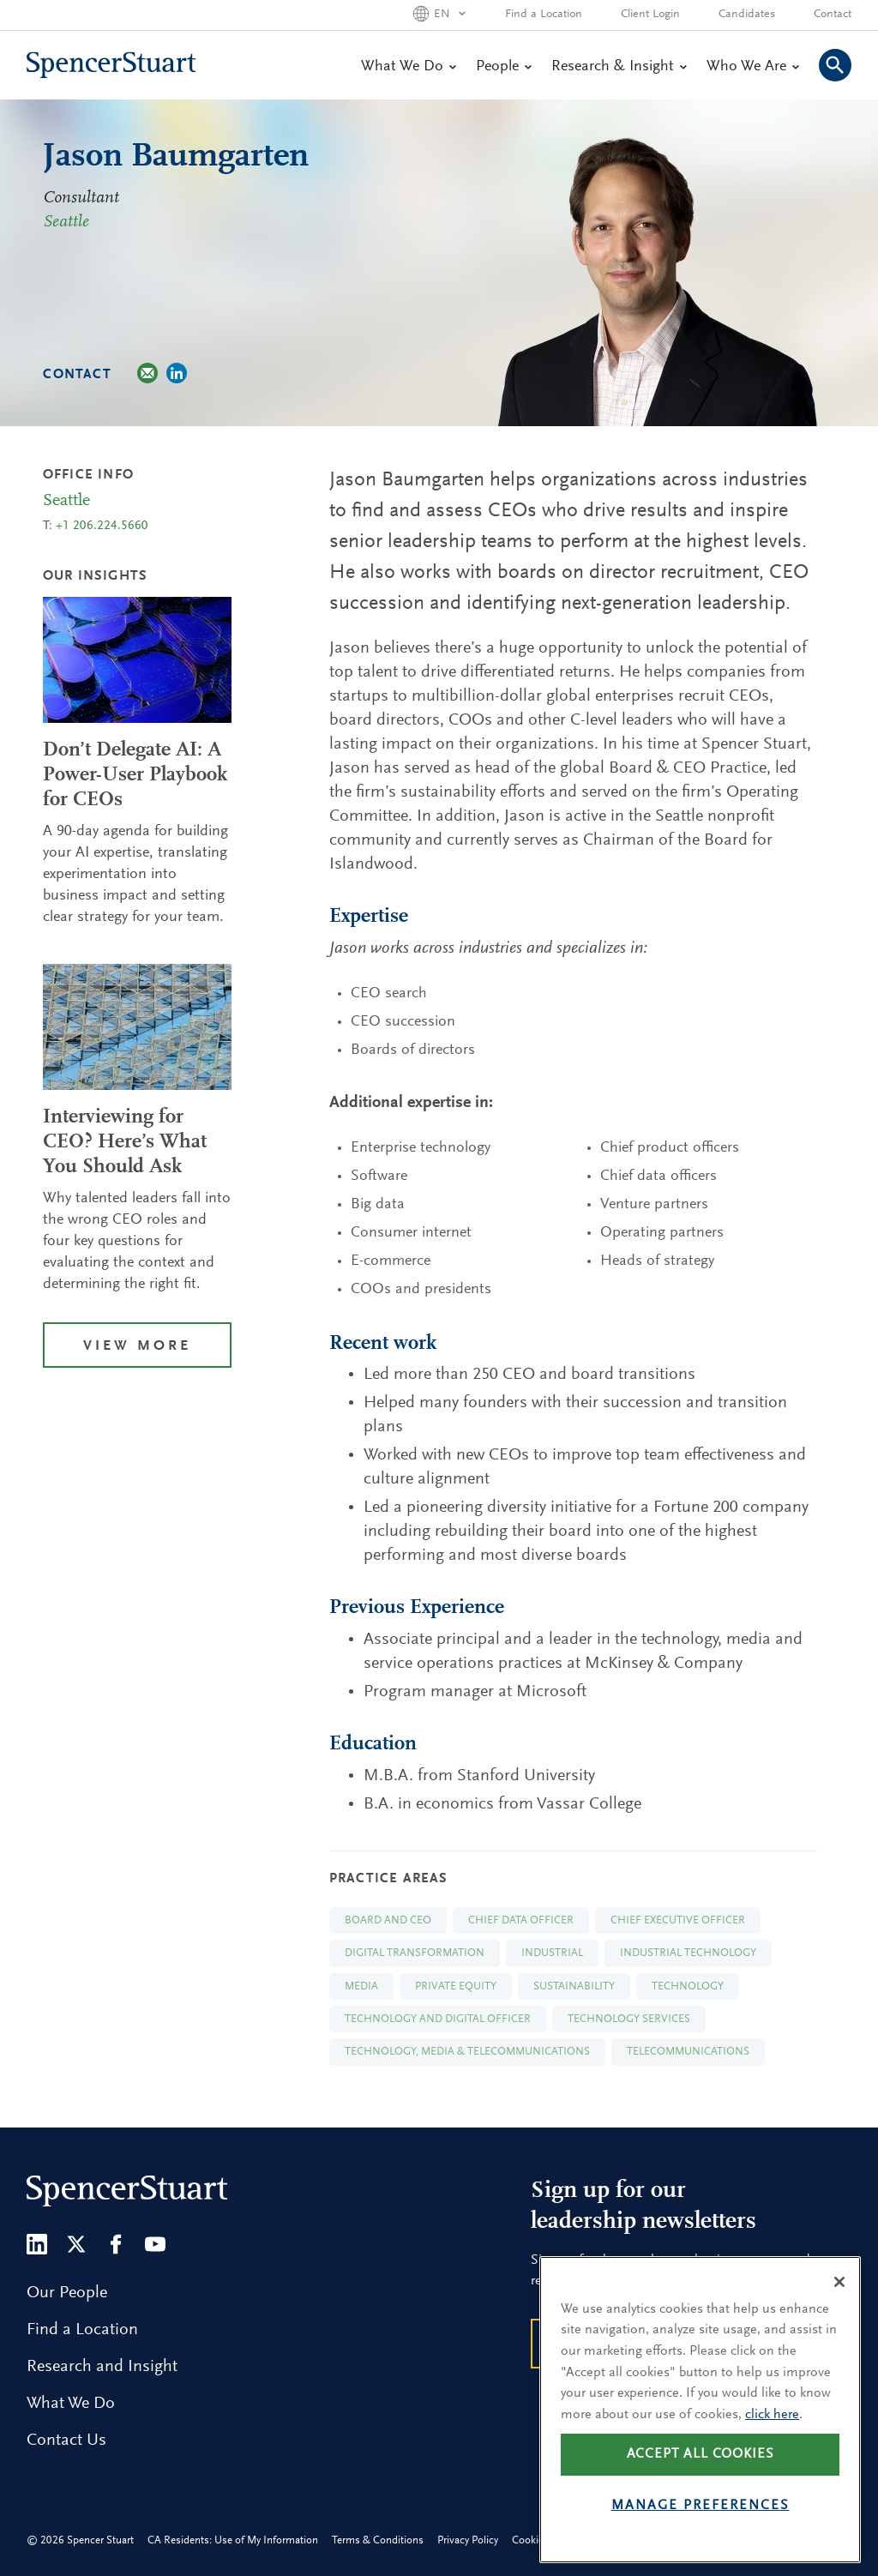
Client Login (650, 15)
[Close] (839, 2310)
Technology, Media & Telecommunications (467, 2051)
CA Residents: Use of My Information (232, 2540)
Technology (688, 1986)
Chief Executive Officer (677, 1920)
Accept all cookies (700, 2483)
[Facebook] (115, 2244)
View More (137, 1346)
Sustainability (574, 1986)
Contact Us (66, 2440)
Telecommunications (688, 2051)
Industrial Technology (688, 1953)
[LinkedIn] (37, 2244)
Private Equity (455, 1986)
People (503, 66)
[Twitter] (76, 2244)
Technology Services (629, 2019)
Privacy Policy (467, 2540)
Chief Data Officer (521, 1920)
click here (772, 2443)
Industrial (552, 1953)
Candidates (747, 15)
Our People (67, 2293)
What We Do (408, 66)
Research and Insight (102, 2366)
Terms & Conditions (378, 2540)
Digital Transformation (414, 1953)
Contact (832, 15)
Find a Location (543, 15)
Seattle (66, 222)
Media (361, 1986)
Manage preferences (700, 2534)
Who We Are (752, 66)
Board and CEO (388, 1920)
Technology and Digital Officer (438, 2019)
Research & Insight (618, 66)
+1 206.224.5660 (102, 526)
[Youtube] (155, 2244)
